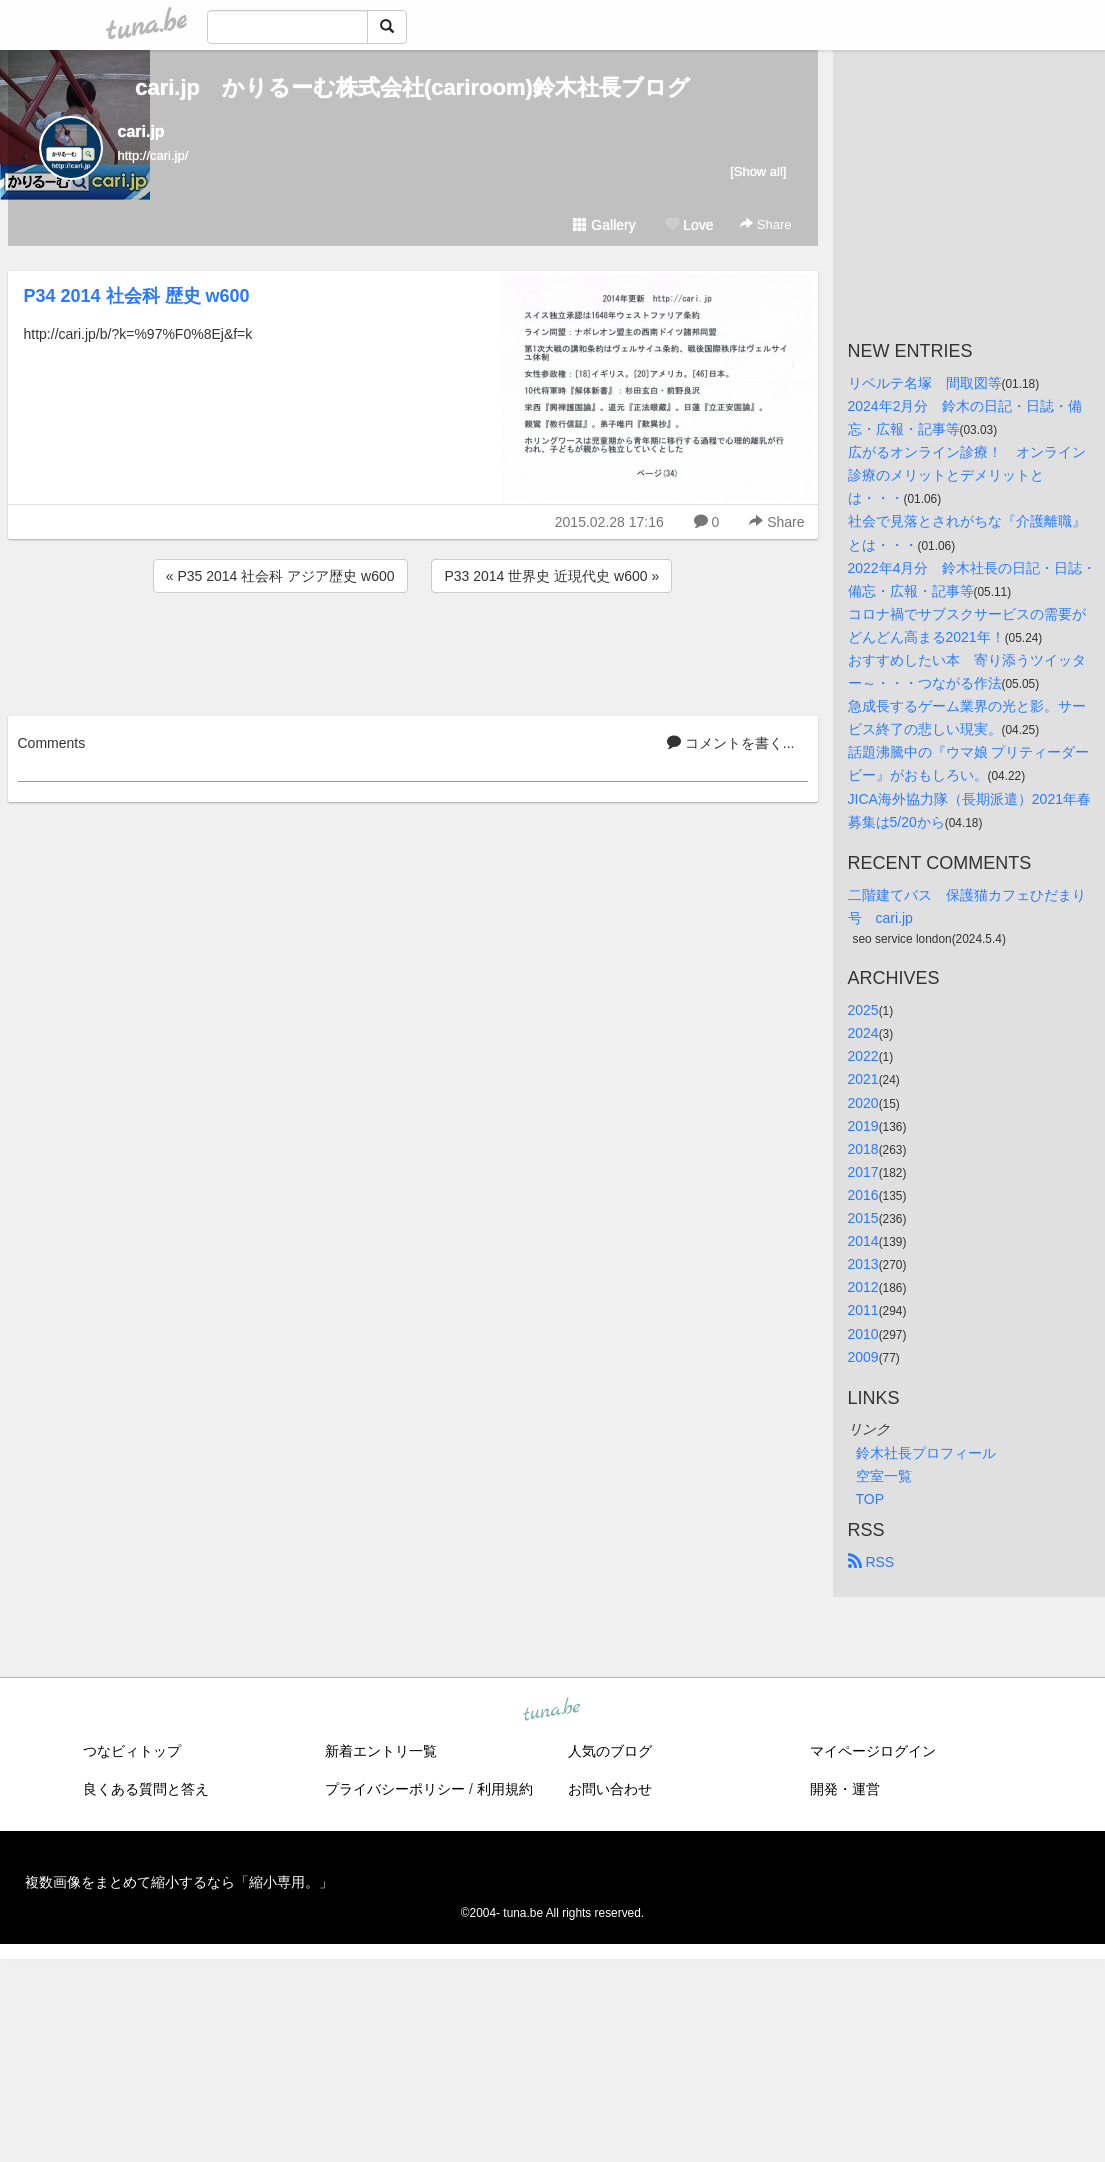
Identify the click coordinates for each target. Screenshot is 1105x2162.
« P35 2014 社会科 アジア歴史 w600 (280, 576)
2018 (863, 1149)
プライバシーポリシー (395, 1789)
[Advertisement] (413, 651)
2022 (863, 1056)
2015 (863, 1218)
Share (765, 224)
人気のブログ (610, 1751)
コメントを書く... (731, 743)
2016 (863, 1195)
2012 (863, 1287)
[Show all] (758, 171)
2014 (863, 1241)
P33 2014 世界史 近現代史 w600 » (551, 576)
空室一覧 (884, 1476)
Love (689, 225)
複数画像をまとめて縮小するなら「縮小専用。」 (179, 1882)
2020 (863, 1103)
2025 (863, 1010)
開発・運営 (845, 1789)
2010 (863, 1334)
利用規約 (505, 1789)
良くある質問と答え (146, 1789)
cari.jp (141, 131)
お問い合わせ (610, 1789)
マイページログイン (873, 1751)
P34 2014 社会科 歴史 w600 (137, 296)
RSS (871, 1562)
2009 (863, 1357)
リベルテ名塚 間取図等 (925, 383)
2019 (863, 1126)
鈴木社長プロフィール (926, 1453)
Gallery (604, 225)
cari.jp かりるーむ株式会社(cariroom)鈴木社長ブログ (412, 87)
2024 (863, 1033)
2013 (863, 1264)
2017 (863, 1172)
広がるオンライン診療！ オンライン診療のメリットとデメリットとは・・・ (967, 475)
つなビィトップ (132, 1751)
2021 (863, 1079)
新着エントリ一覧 (381, 1751)
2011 (863, 1310)
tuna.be (552, 1710)
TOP (870, 1499)
